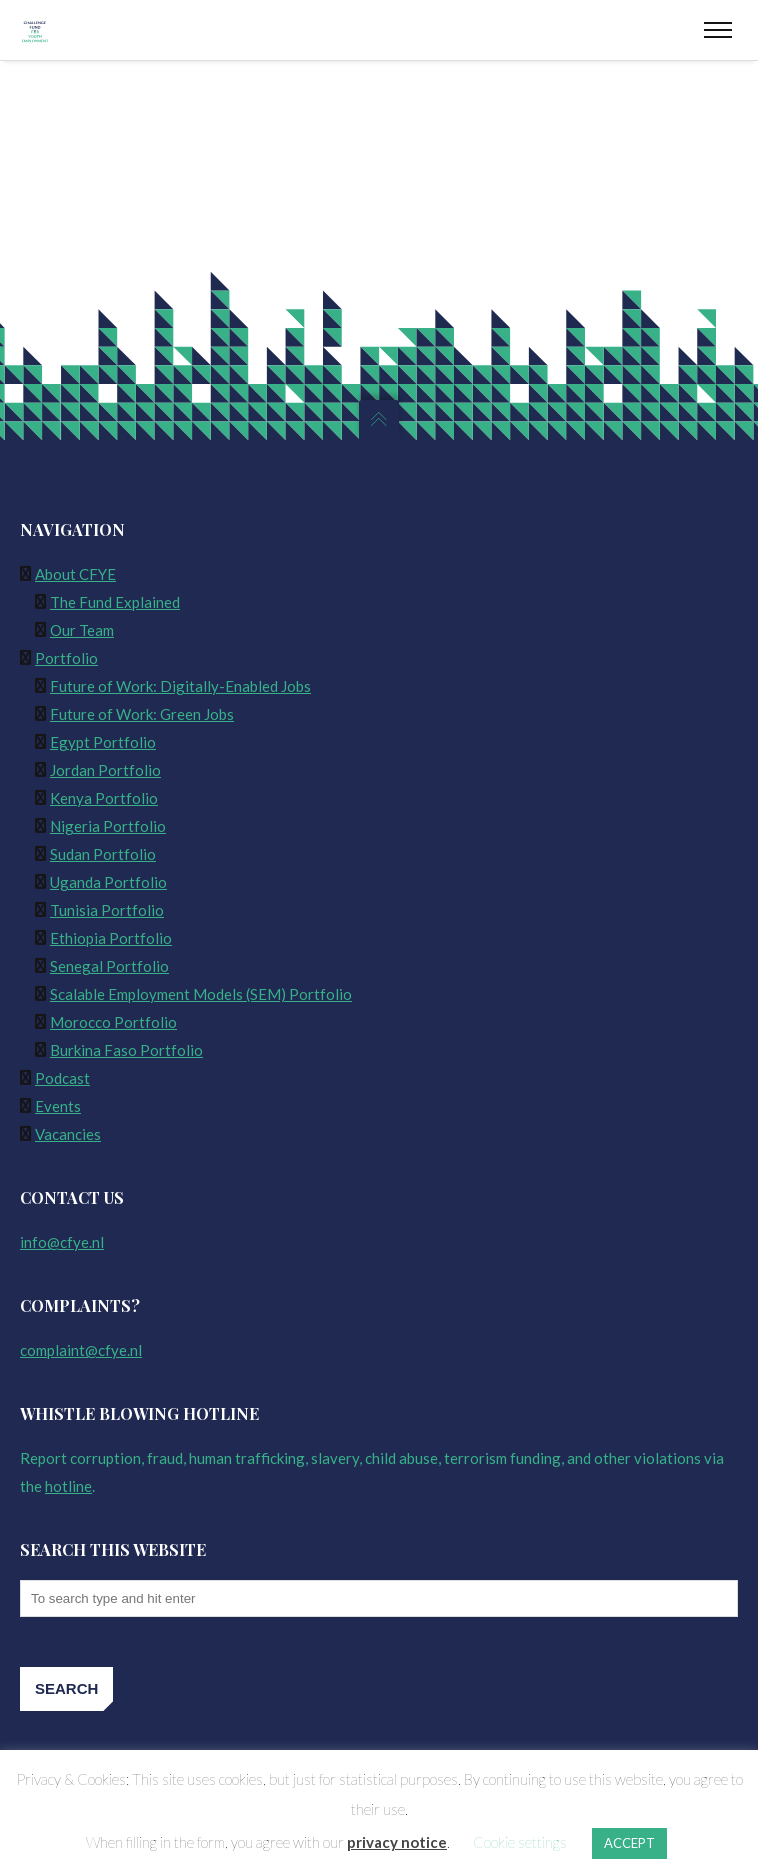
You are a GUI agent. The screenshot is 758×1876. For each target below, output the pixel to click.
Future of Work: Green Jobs (142, 714)
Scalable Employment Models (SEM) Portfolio (201, 994)
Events (58, 1106)
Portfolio (66, 658)
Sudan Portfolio (103, 854)
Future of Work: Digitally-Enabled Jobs (180, 686)
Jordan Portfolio (105, 770)
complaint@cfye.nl (81, 1350)
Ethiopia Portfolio (111, 938)
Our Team (82, 630)
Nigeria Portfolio (108, 826)
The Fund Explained (115, 602)
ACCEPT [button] (629, 1843)
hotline (68, 1486)
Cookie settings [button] (520, 1842)
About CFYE (75, 574)
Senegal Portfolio (109, 966)
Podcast (62, 1078)
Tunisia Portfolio (107, 910)
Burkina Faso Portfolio (126, 1050)
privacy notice (397, 1842)
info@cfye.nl (62, 1242)
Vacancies (68, 1134)
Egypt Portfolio (103, 742)
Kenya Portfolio (104, 798)
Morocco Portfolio (113, 1022)
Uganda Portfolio (108, 882)
